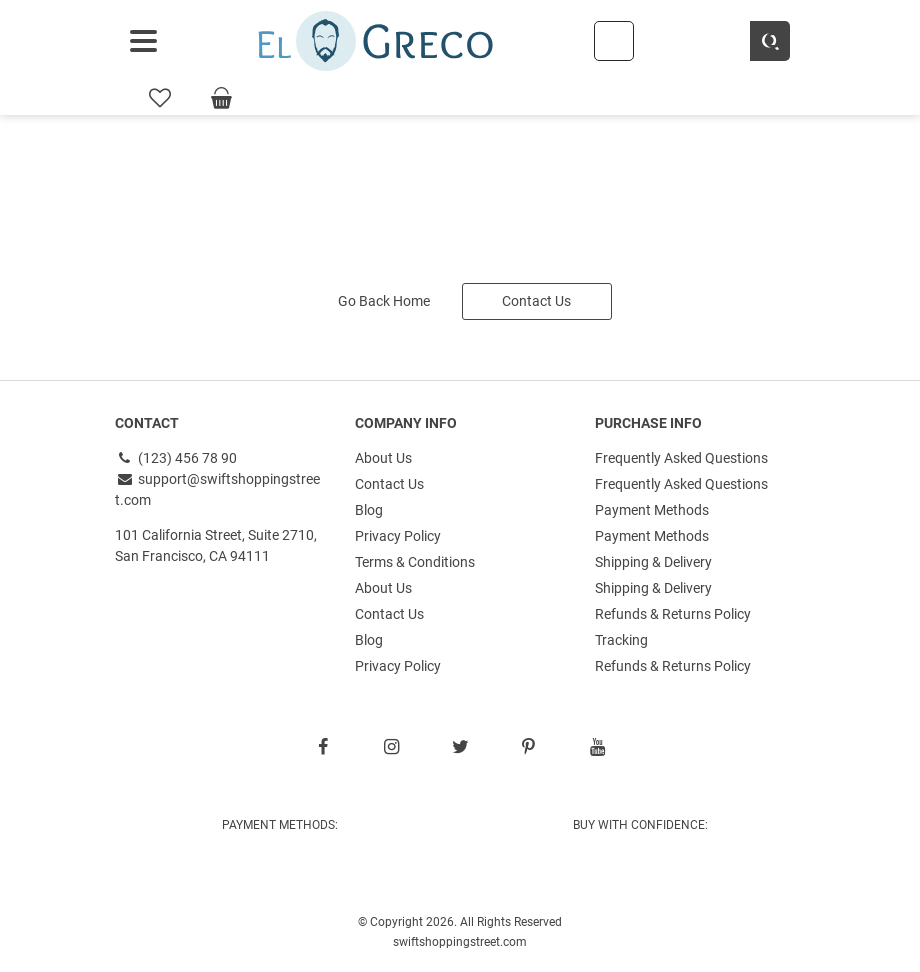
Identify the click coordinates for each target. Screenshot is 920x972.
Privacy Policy (398, 536)
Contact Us (536, 301)
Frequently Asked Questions (681, 458)
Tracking (621, 640)
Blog (369, 510)
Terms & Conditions (415, 562)
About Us (383, 458)
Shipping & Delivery (653, 562)
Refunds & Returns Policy (673, 614)
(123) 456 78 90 (176, 458)
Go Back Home (384, 301)
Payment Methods (652, 510)
